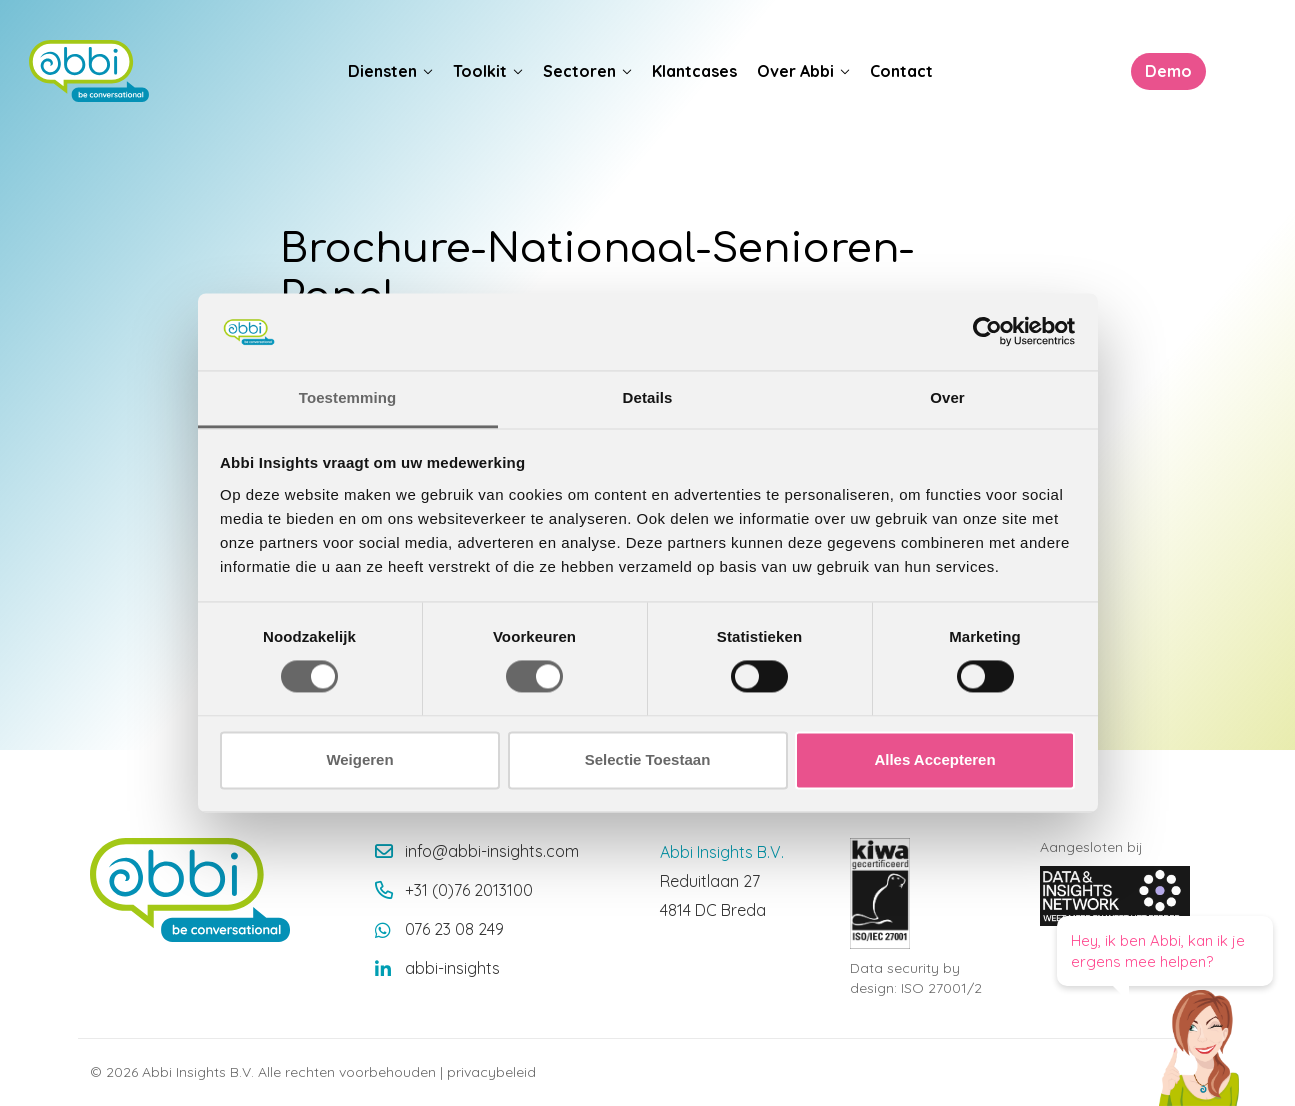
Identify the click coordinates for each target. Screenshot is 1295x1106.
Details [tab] (648, 397)
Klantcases (694, 71)
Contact (901, 71)
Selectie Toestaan (648, 759)
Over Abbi (795, 71)
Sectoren (579, 71)
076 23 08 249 (454, 929)
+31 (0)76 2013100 (469, 890)
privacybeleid (491, 1072)
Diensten (382, 71)
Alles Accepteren (934, 759)
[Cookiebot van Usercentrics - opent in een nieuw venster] (987, 332)
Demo (1167, 71)
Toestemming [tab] (348, 397)
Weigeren (359, 759)
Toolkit (480, 71)
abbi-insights (452, 968)
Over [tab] (947, 397)
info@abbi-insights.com (492, 851)
